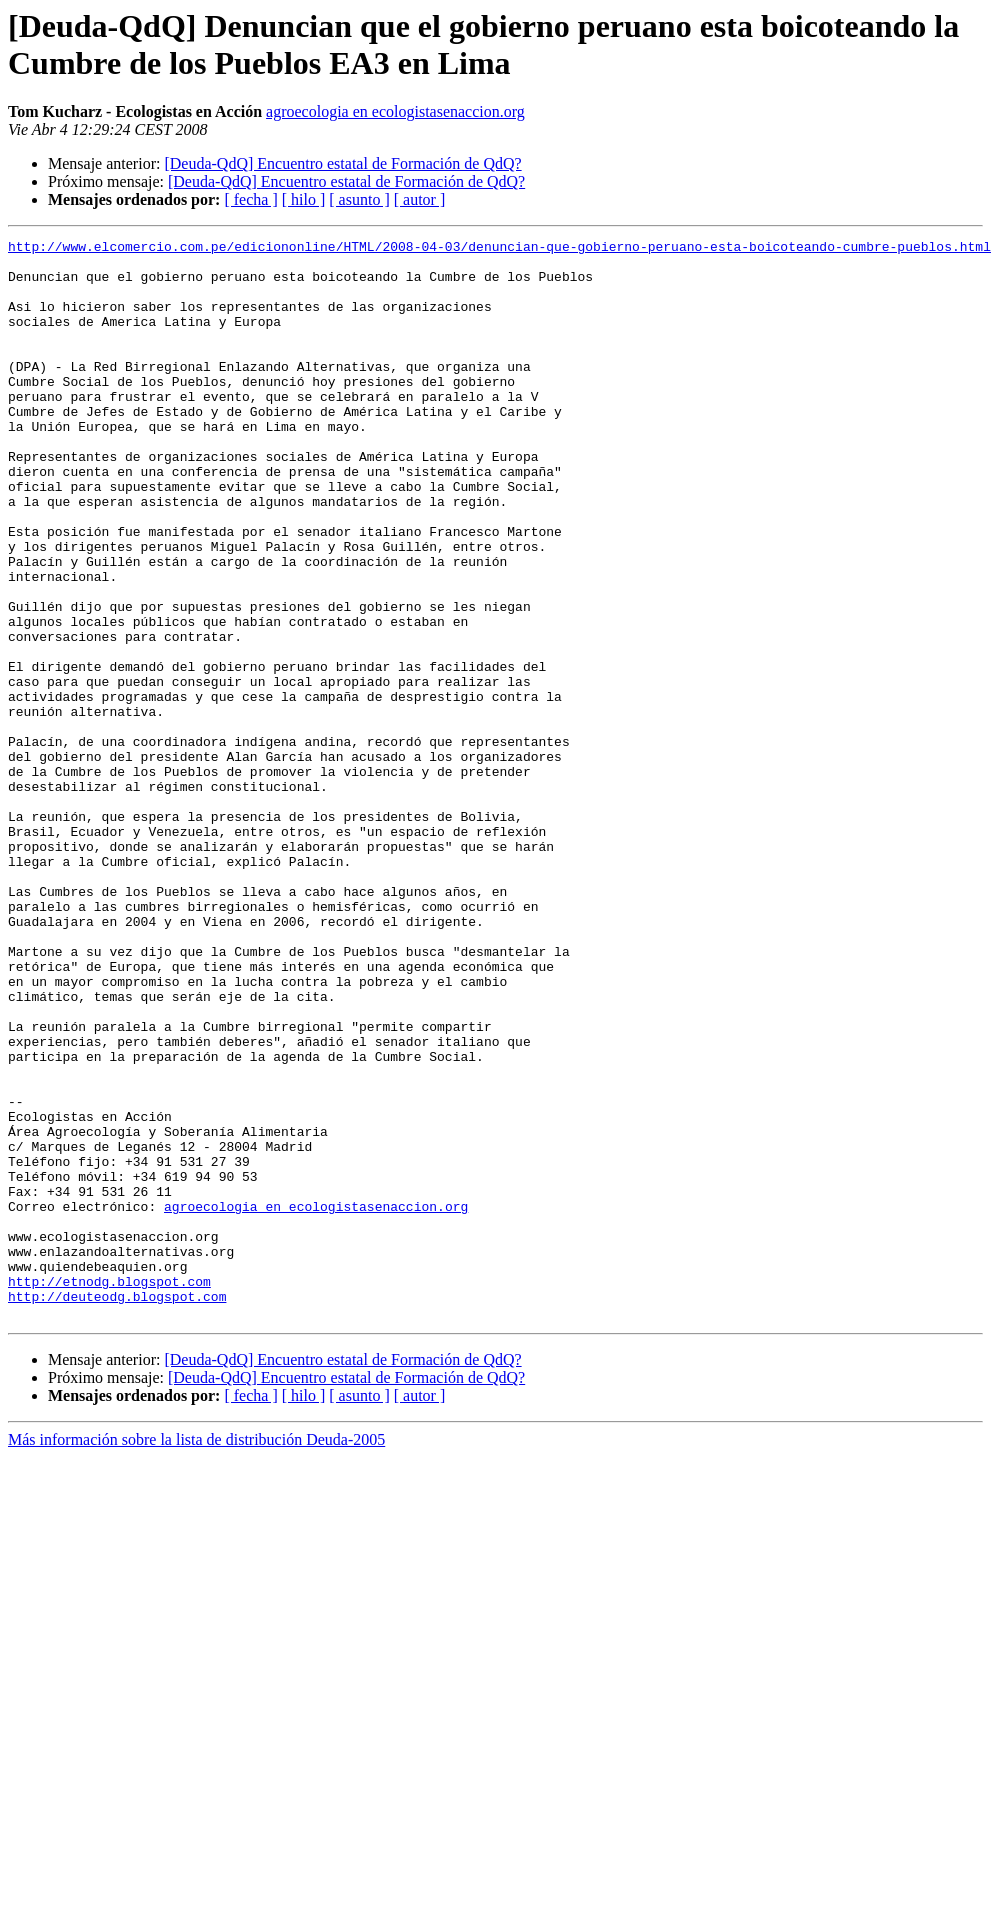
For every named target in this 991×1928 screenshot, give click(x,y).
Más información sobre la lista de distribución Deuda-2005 (196, 1655)
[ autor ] (420, 199)
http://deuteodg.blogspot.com (117, 1509)
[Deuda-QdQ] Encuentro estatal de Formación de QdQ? (342, 163)
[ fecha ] (250, 199)
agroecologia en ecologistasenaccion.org (395, 111)
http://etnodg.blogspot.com (109, 1491)
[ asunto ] (359, 199)
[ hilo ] (304, 199)
